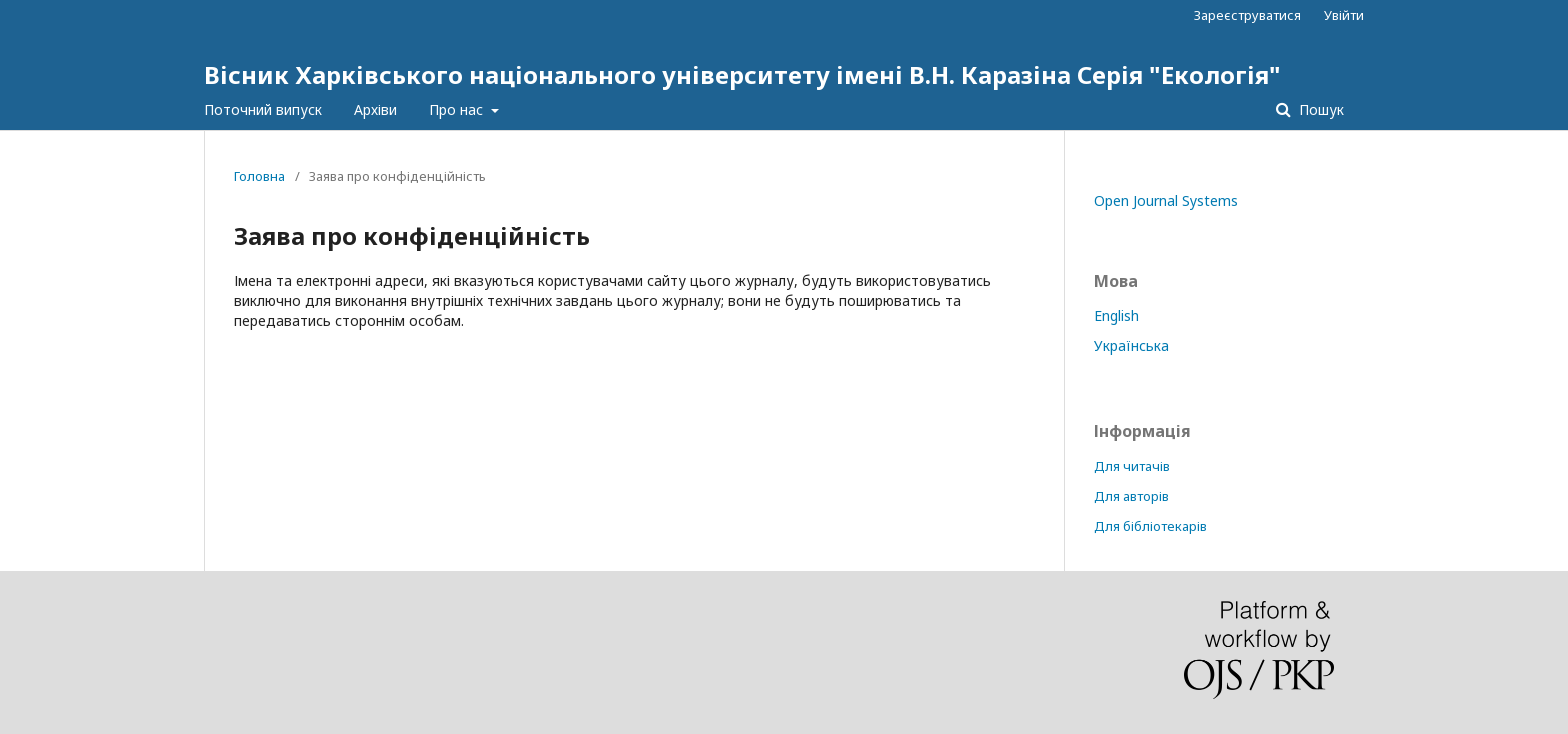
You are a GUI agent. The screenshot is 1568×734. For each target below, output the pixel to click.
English (1116, 315)
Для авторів (1131, 496)
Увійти (1344, 15)
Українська (1131, 345)
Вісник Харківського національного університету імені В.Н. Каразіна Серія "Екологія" (742, 74)
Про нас (458, 109)
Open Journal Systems (1166, 200)
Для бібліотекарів (1150, 526)
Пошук (1319, 109)
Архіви (375, 109)
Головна (259, 176)
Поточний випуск (263, 109)
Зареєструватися (1247, 15)
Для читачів (1132, 466)
